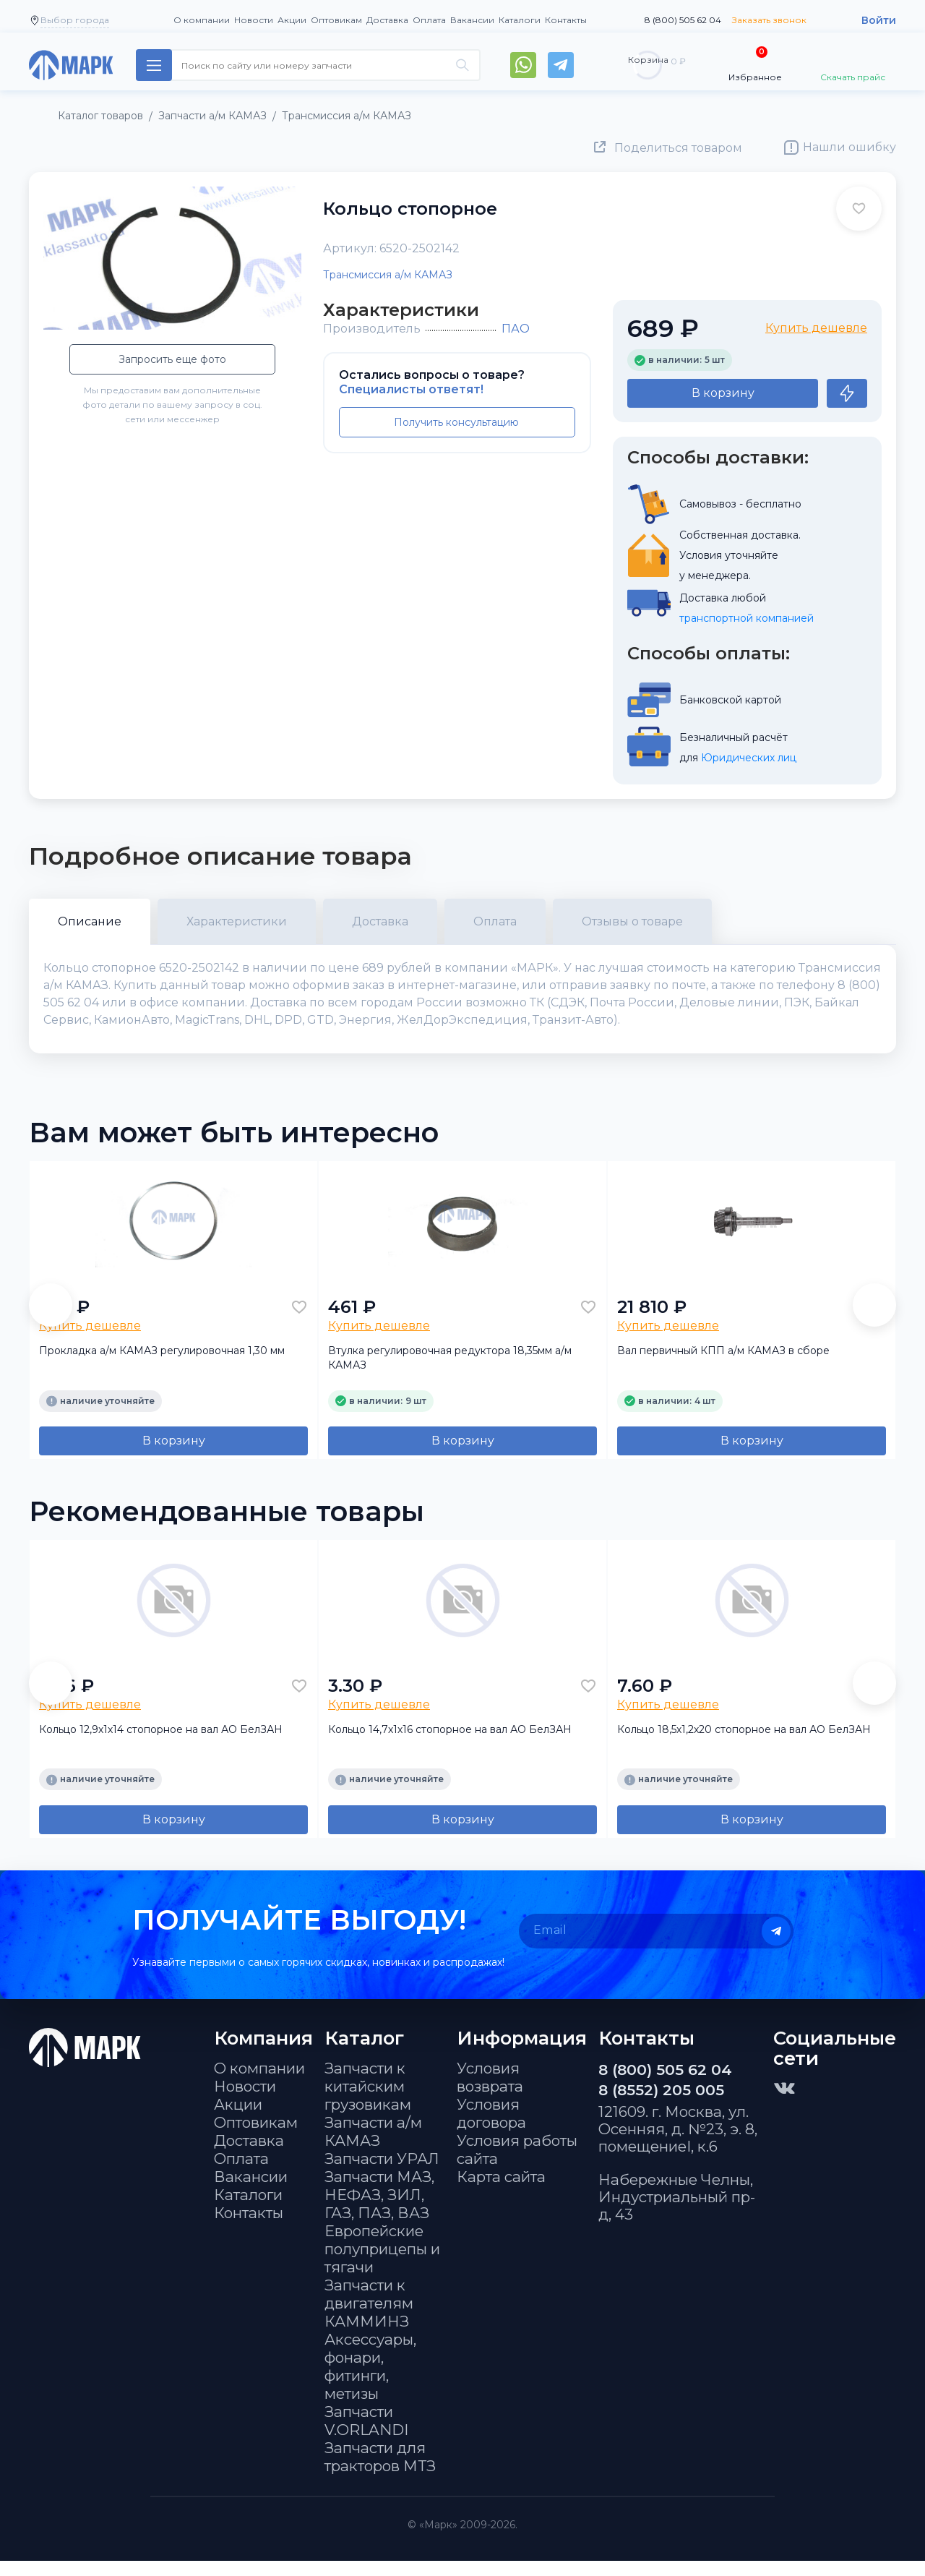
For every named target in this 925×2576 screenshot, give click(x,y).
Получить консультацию (456, 422)
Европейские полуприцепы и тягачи (382, 2264)
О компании (201, 19)
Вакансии (472, 19)
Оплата (429, 19)
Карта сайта (501, 2192)
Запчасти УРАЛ (381, 2174)
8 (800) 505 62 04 (683, 19)
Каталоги (520, 19)
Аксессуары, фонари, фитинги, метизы (370, 2381)
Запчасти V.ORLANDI (366, 2436)
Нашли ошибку (849, 147)
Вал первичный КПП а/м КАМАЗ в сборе (723, 1365)
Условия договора (491, 2128)
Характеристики (236, 921)
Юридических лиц (748, 757)
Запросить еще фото (172, 359)
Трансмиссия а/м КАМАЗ (387, 274)
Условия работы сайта (517, 2165)
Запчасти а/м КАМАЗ (373, 2146)
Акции (292, 19)
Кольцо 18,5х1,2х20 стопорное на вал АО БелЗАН (744, 1743)
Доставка (387, 19)
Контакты (566, 19)
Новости (253, 19)
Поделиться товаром (678, 148)
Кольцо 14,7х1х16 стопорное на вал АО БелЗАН (450, 1743)
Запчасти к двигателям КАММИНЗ (368, 2318)
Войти (878, 20)
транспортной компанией (746, 618)
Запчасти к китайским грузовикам (367, 2101)
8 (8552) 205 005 (661, 2105)
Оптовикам (336, 19)
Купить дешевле (816, 328)
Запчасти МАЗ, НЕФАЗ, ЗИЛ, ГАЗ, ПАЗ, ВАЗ (379, 2210)
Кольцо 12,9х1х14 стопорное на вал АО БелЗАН (161, 1743)
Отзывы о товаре (632, 921)
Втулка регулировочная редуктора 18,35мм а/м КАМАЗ (450, 1373)
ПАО (516, 328)
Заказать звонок (769, 19)
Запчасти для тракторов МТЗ (380, 2472)
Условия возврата (490, 2092)
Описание (89, 921)
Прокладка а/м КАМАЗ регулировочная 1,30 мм (162, 1365)
